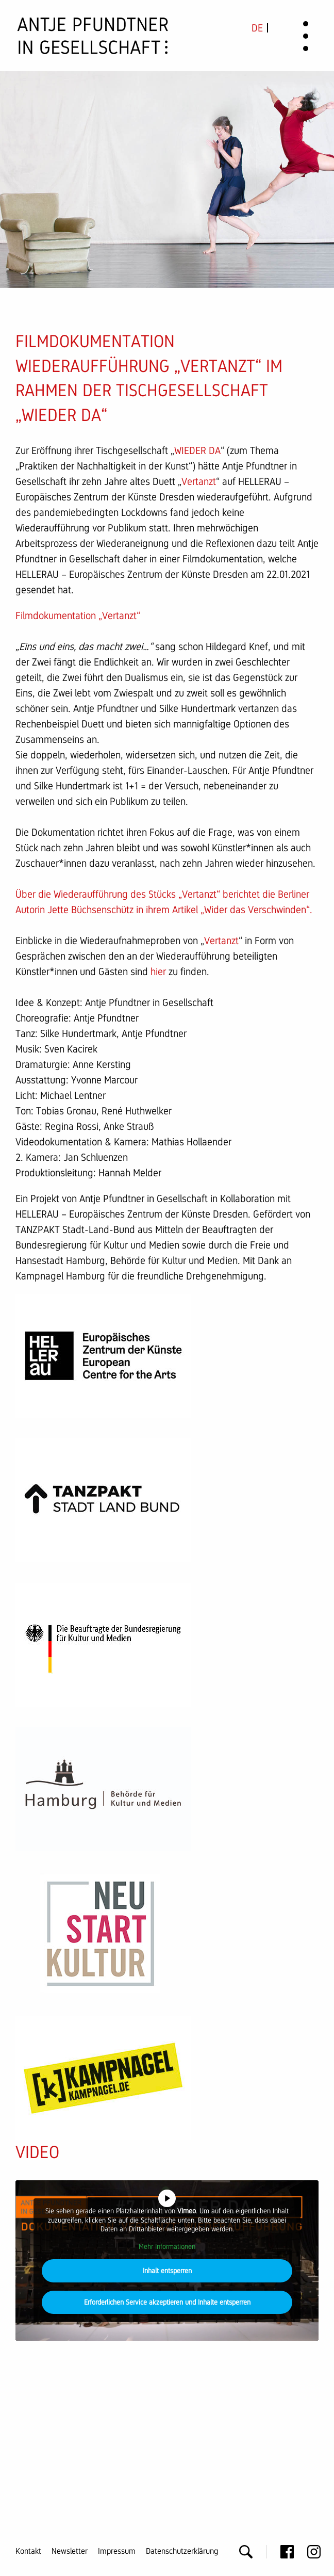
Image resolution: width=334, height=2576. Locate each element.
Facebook (287, 2551)
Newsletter (70, 2551)
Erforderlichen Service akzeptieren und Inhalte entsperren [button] (167, 2302)
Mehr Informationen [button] (167, 2246)
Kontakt (28, 2551)
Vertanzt (198, 481)
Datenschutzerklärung (182, 2551)
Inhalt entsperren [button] (167, 2270)
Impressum (117, 2551)
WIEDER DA (197, 450)
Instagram (314, 2551)
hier (158, 971)
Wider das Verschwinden (255, 909)
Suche (246, 2551)
